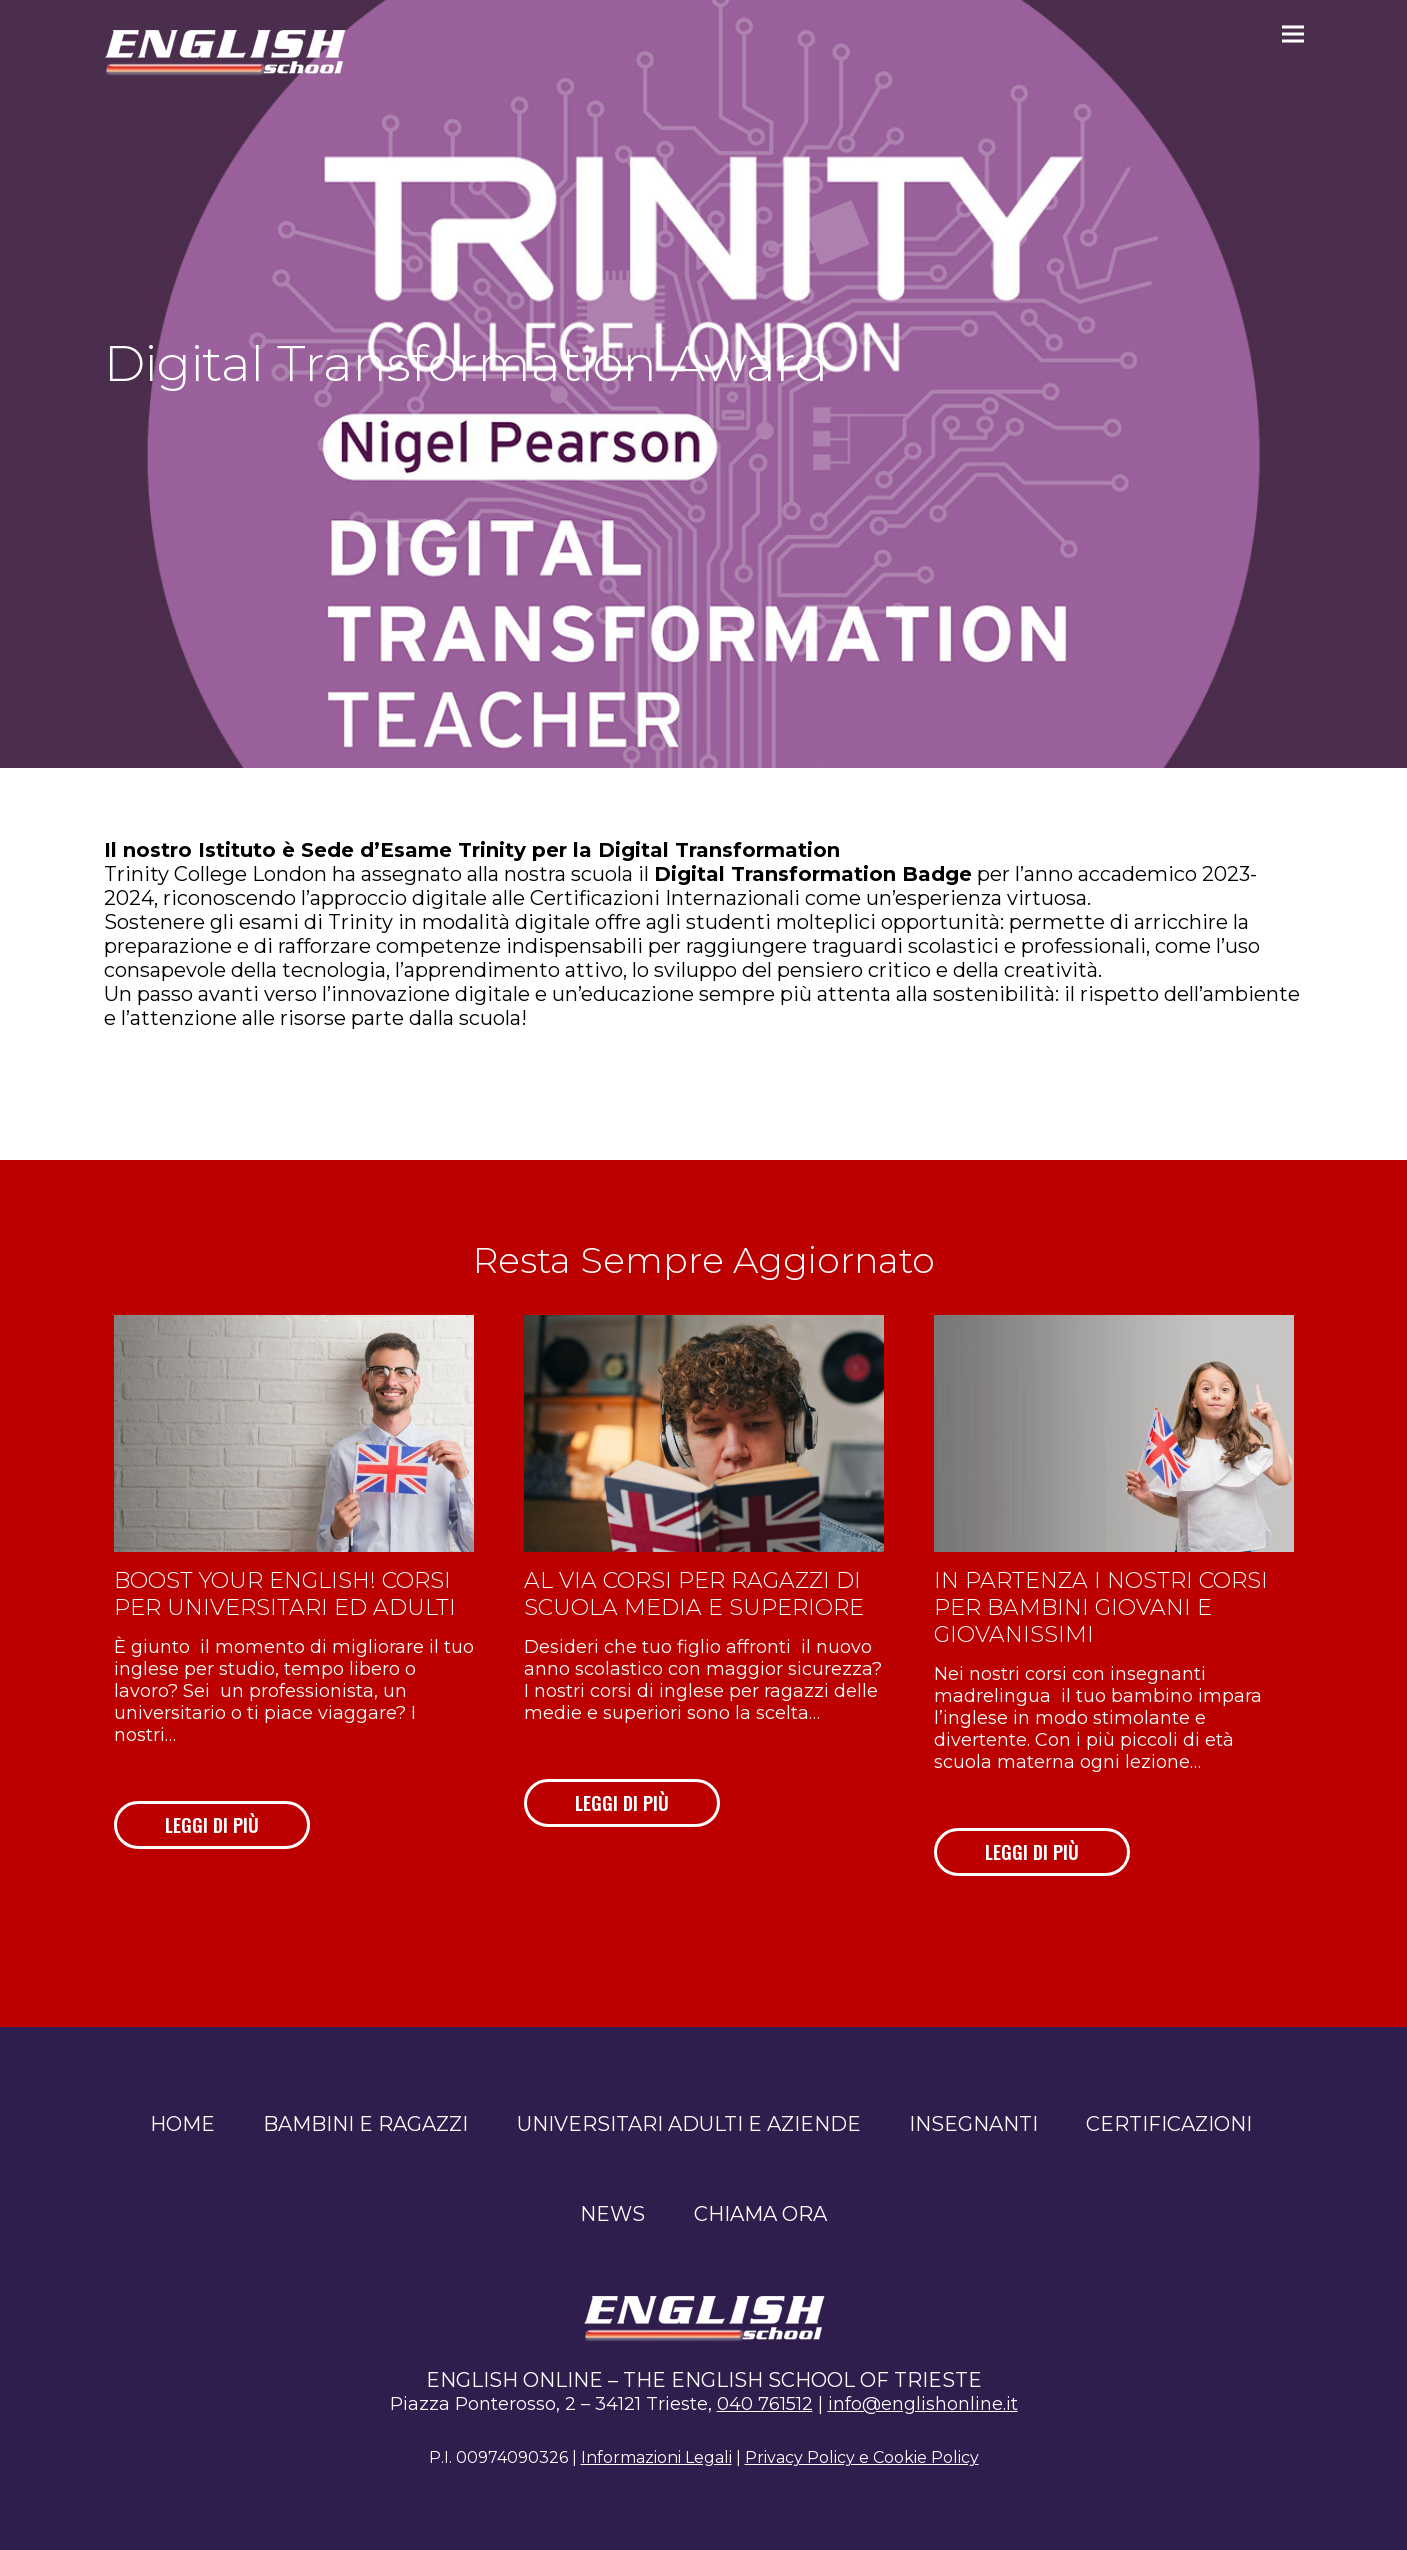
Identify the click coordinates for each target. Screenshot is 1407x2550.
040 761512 (765, 2404)
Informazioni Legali (656, 2457)
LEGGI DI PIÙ (212, 1825)
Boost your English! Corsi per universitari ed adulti (285, 1594)
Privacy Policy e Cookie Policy (862, 2457)
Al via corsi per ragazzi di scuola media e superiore (694, 1594)
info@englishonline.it (923, 2404)
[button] (1293, 33)
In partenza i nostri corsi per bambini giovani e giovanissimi (1101, 1607)
